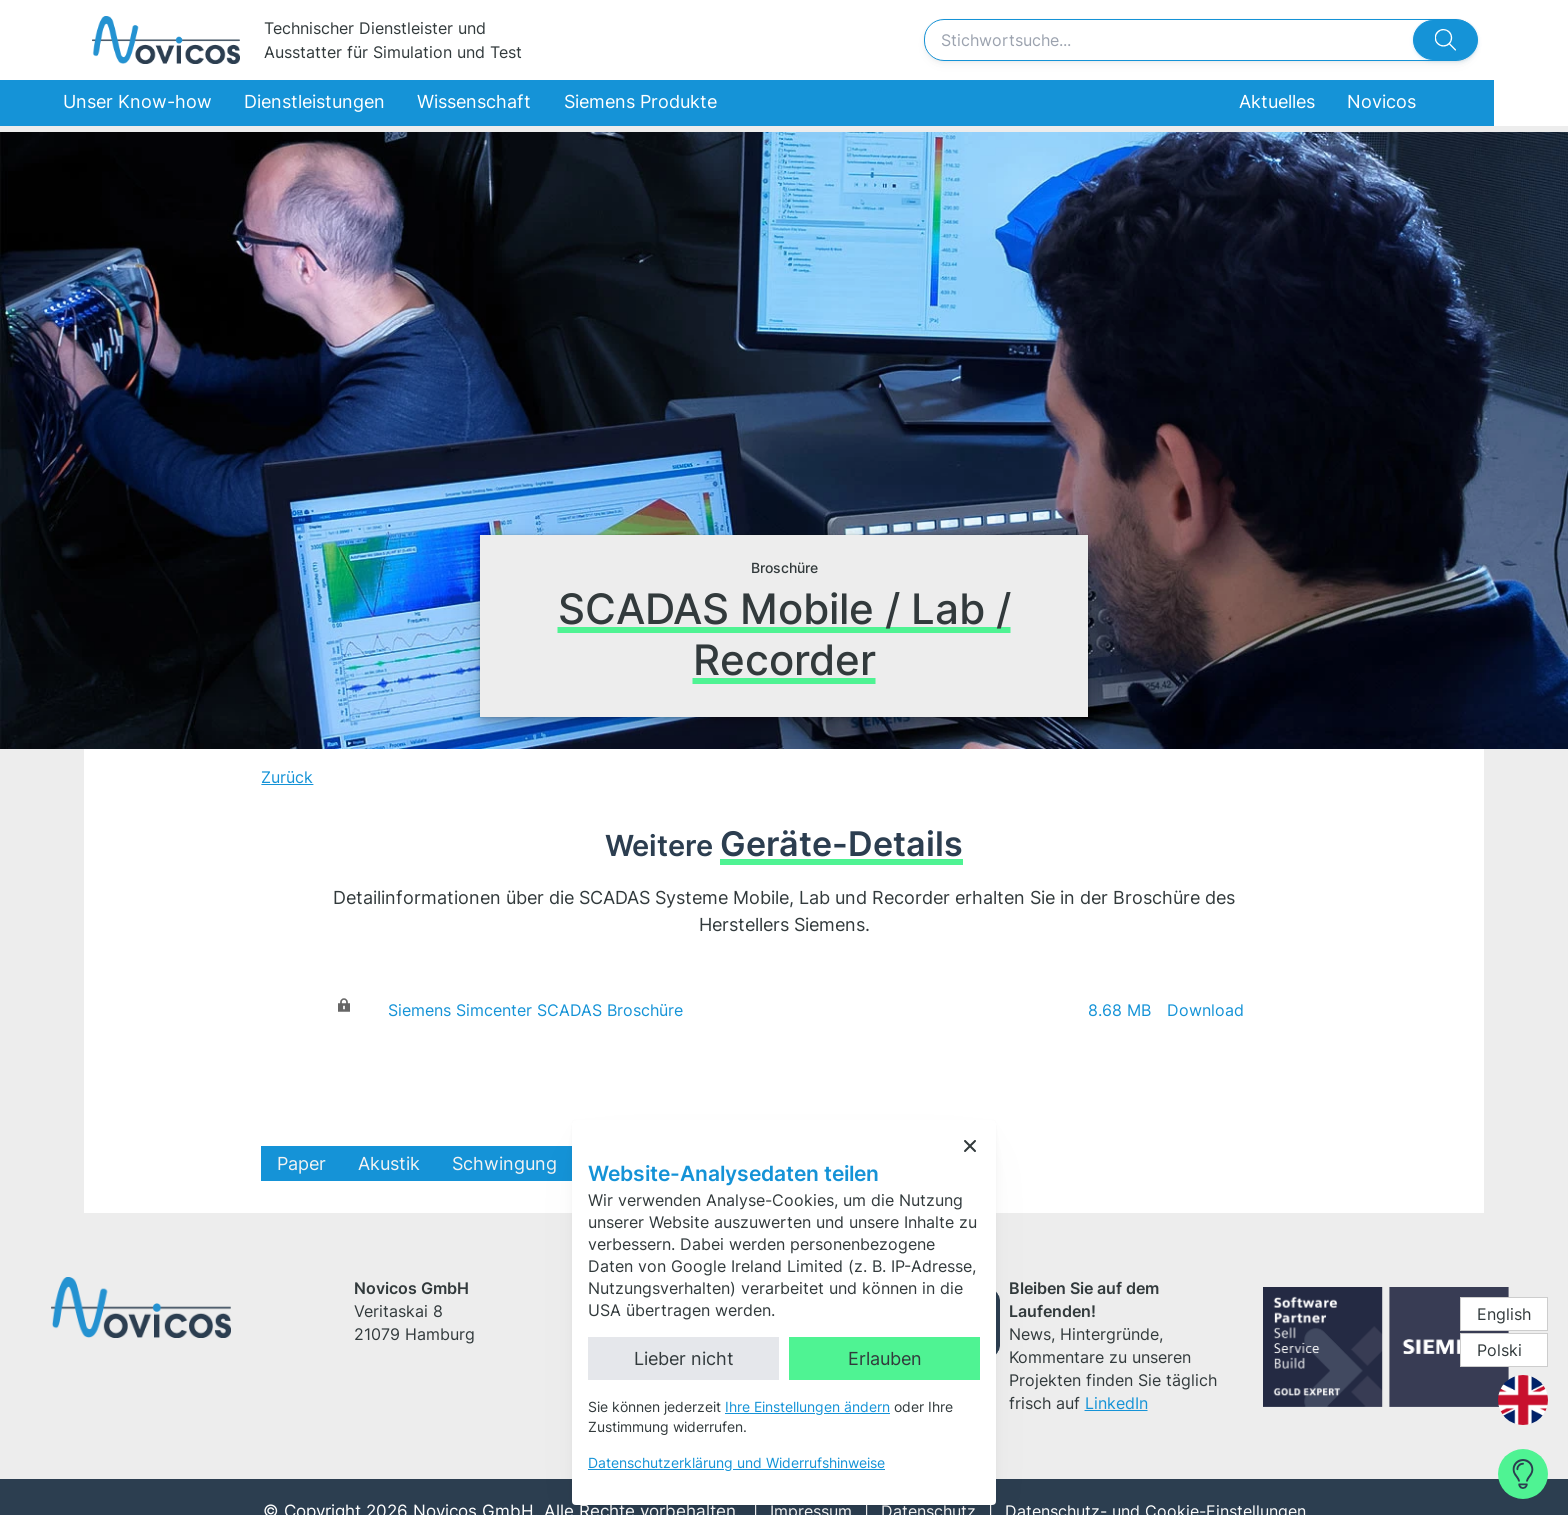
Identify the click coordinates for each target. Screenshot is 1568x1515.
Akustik (448, 1163)
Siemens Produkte (651, 106)
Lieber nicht (684, 1358)
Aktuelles (1299, 106)
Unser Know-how (173, 106)
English (1504, 1314)
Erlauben (885, 1358)
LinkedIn (1044, 1354)
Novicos (1405, 106)
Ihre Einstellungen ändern (807, 1406)
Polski (1499, 1350)
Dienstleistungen (340, 106)
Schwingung (563, 1163)
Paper (360, 1163)
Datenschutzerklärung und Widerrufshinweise (736, 1462)
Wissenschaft (493, 106)
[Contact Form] (1523, 1474)
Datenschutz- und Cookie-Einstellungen (1143, 1483)
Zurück (346, 777)
